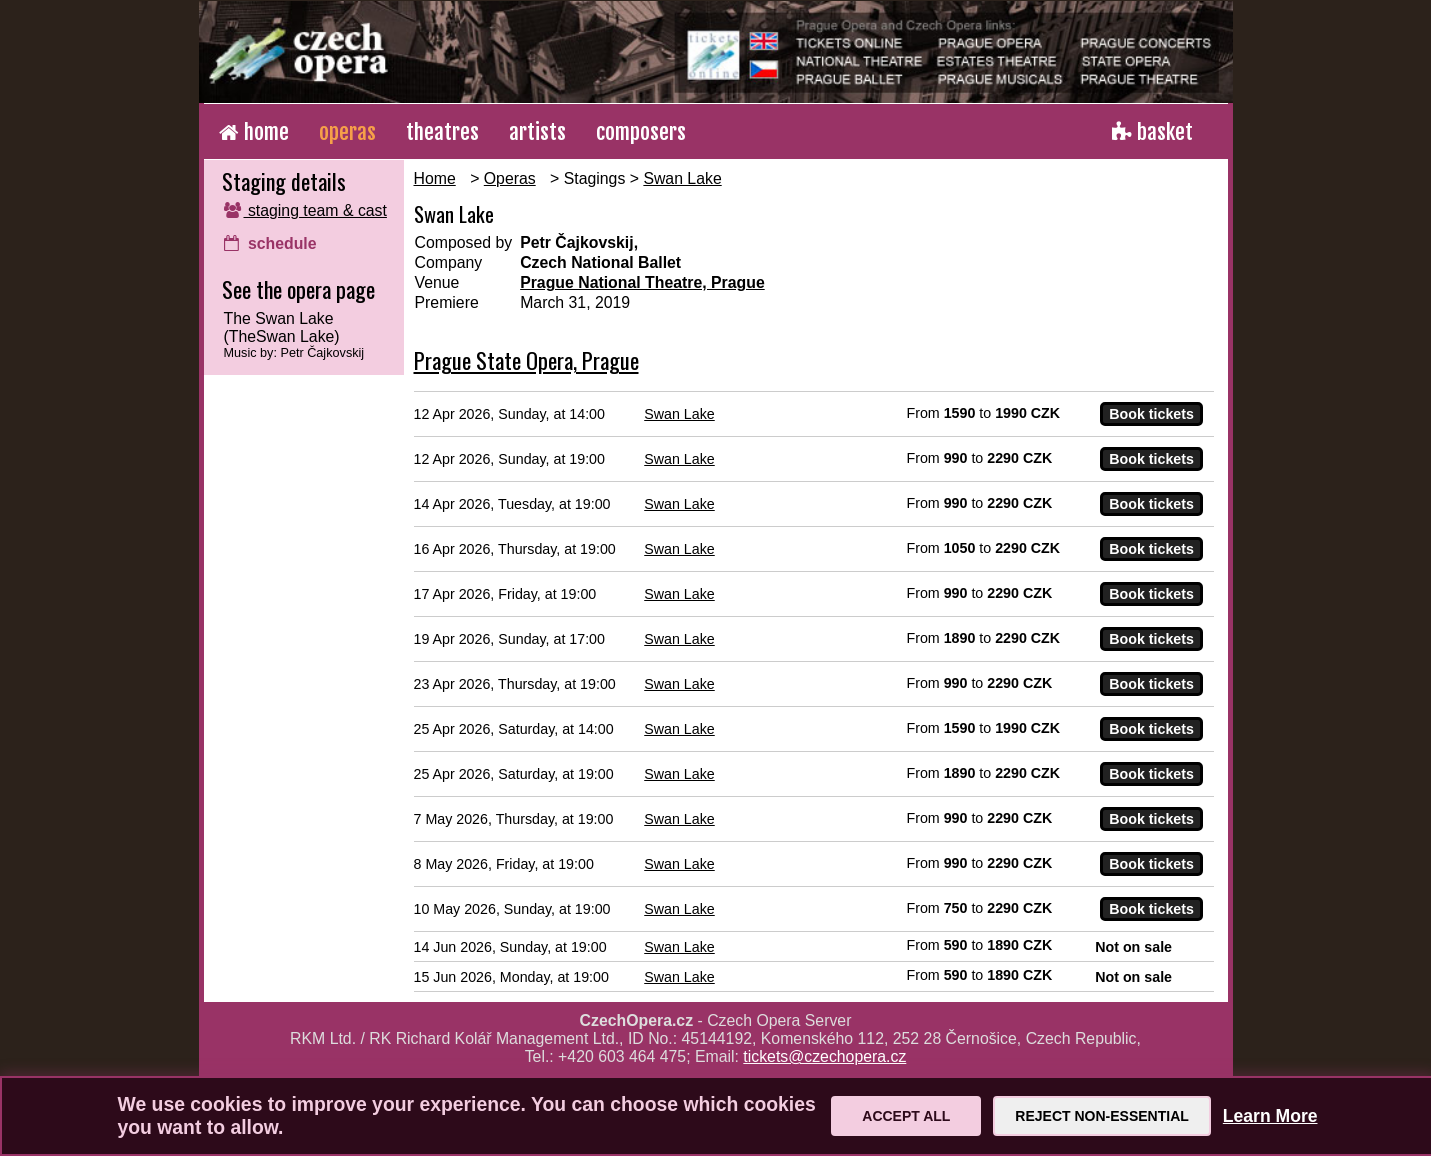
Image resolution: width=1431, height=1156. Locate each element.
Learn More (1270, 1116)
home (254, 132)
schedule (270, 243)
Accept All (906, 1116)
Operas (510, 178)
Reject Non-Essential (1101, 1116)
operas (347, 132)
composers (641, 132)
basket (1152, 132)
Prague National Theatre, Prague (642, 282)
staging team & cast (305, 210)
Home (435, 178)
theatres (442, 132)
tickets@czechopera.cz (824, 1056)
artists (537, 132)
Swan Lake (682, 178)
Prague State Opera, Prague (526, 360)
